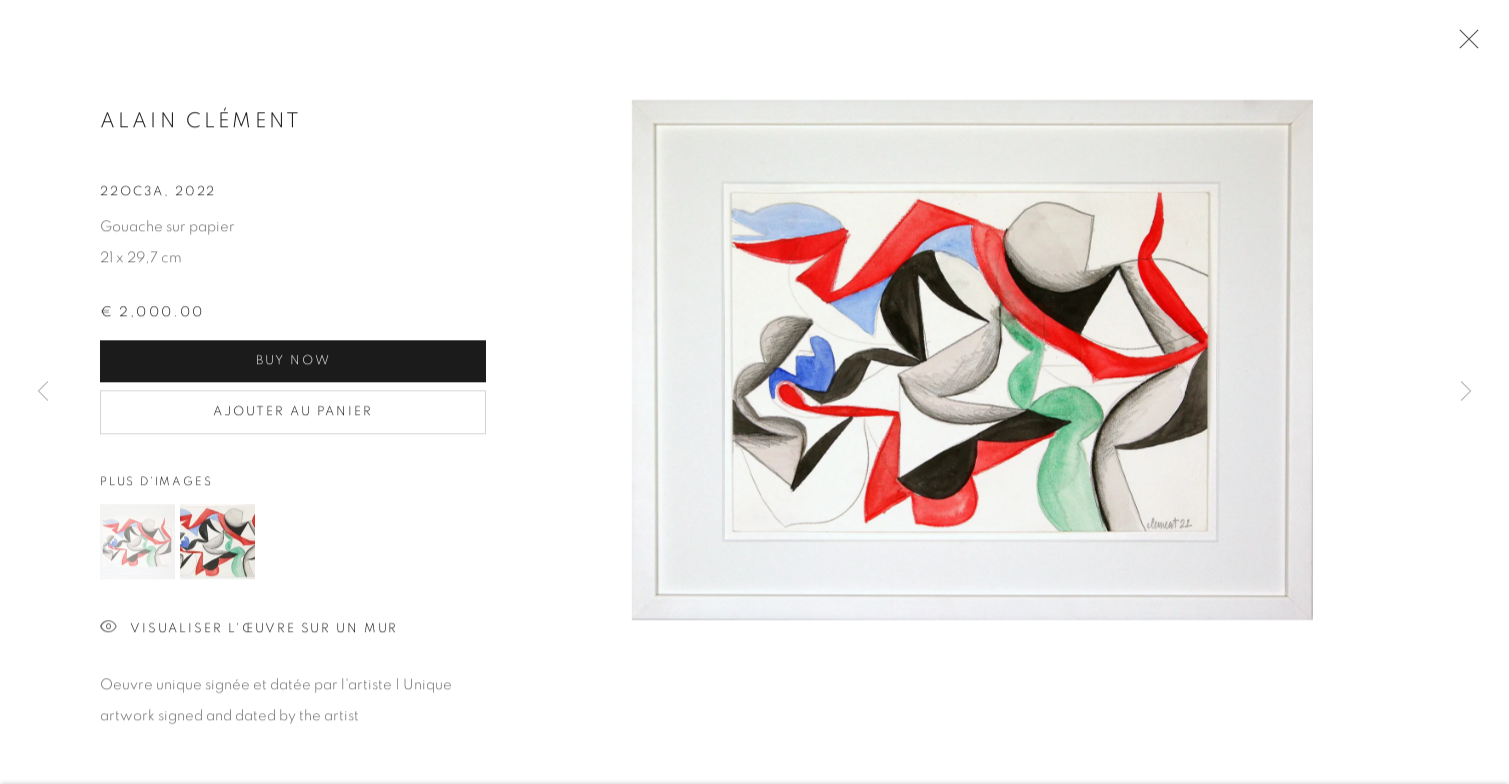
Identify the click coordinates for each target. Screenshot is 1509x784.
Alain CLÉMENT (201, 125)
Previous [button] (43, 392)
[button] (137, 546)
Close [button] (1464, 45)
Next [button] (1466, 392)
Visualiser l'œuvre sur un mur (249, 633)
